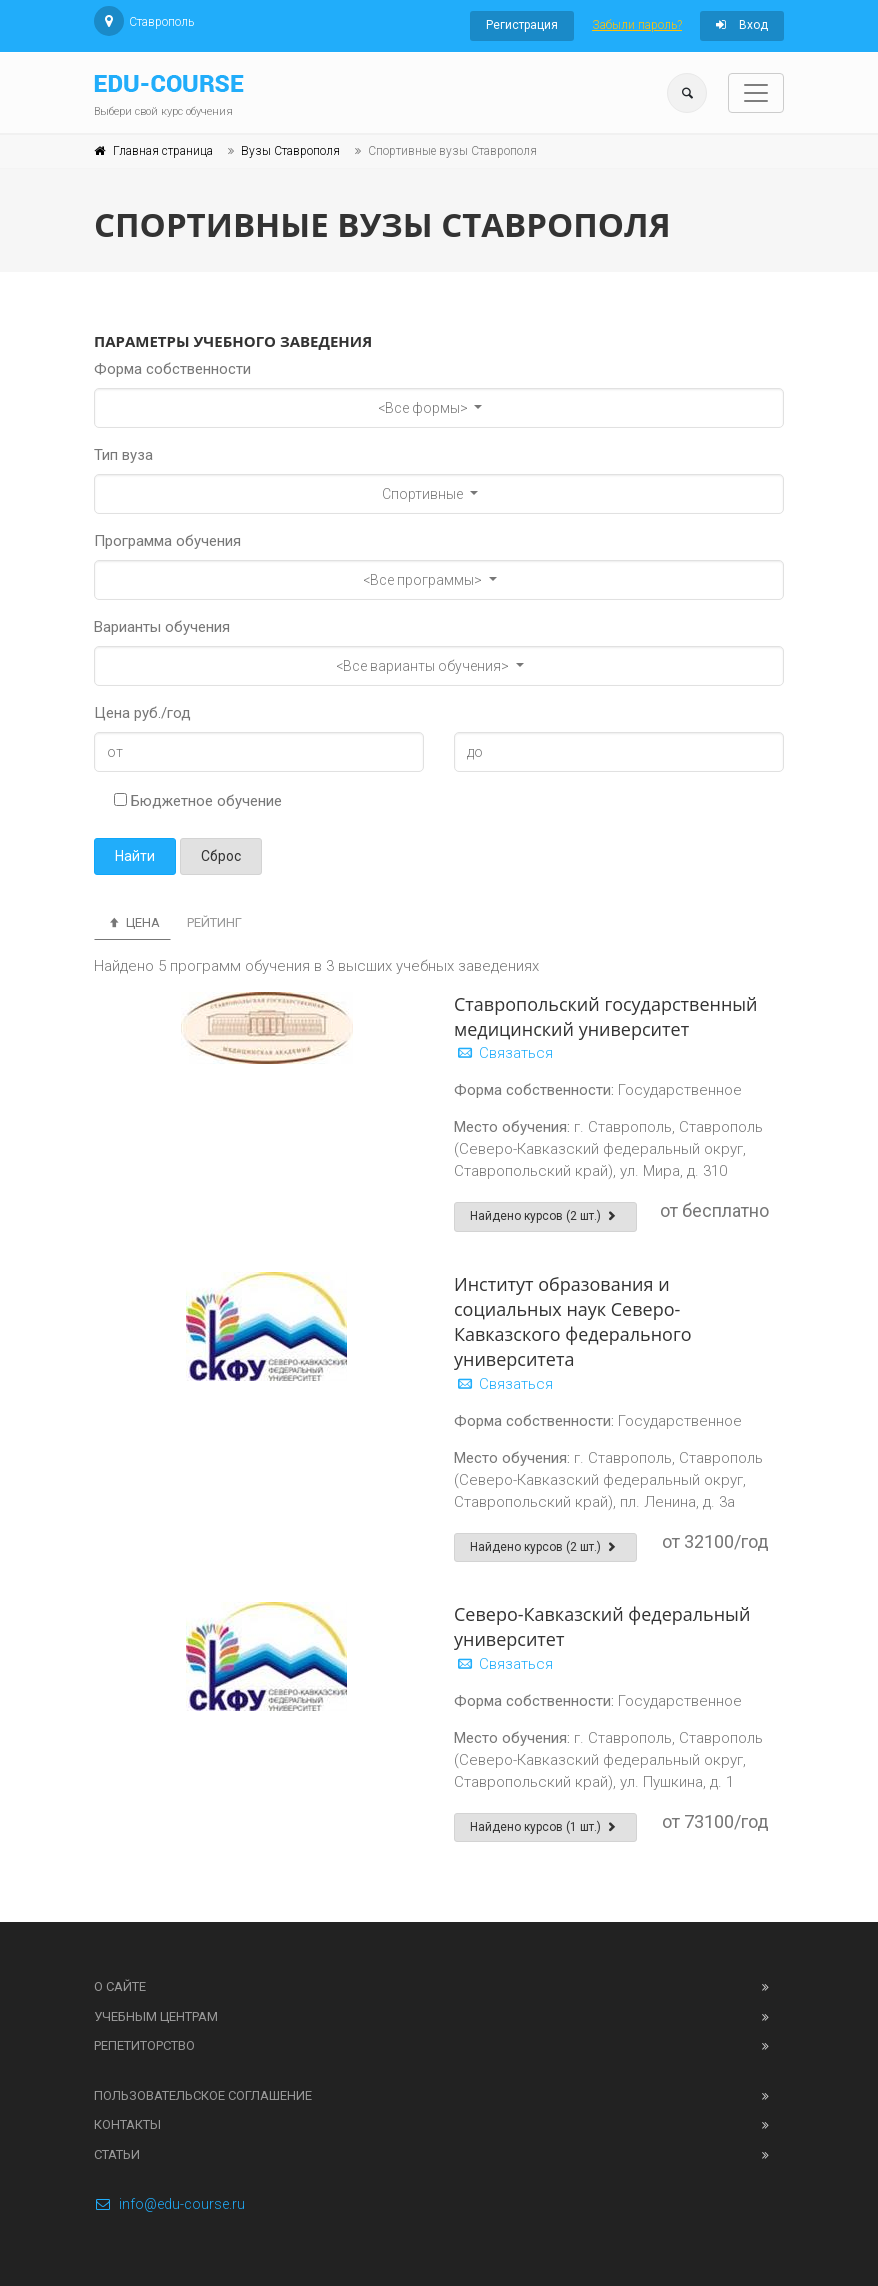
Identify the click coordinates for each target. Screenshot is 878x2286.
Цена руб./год (142, 713)
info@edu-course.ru (169, 2204)
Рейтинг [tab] (214, 922)
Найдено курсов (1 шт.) (545, 1827)
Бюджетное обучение (198, 801)
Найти (135, 856)
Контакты (127, 2124)
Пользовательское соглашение (203, 2095)
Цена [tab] (132, 922)
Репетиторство (144, 2045)
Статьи (117, 2154)
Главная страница (163, 151)
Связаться (503, 1053)
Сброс (221, 856)
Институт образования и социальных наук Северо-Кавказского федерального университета (573, 1322)
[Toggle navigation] (756, 93)
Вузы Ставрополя (290, 151)
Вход (742, 25)
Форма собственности (172, 369)
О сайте (120, 1986)
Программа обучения (167, 541)
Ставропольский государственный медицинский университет (606, 1016)
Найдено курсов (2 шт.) (545, 1216)
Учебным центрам (156, 2016)
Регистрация (522, 25)
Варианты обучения (162, 627)
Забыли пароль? (637, 25)
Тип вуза (123, 455)
